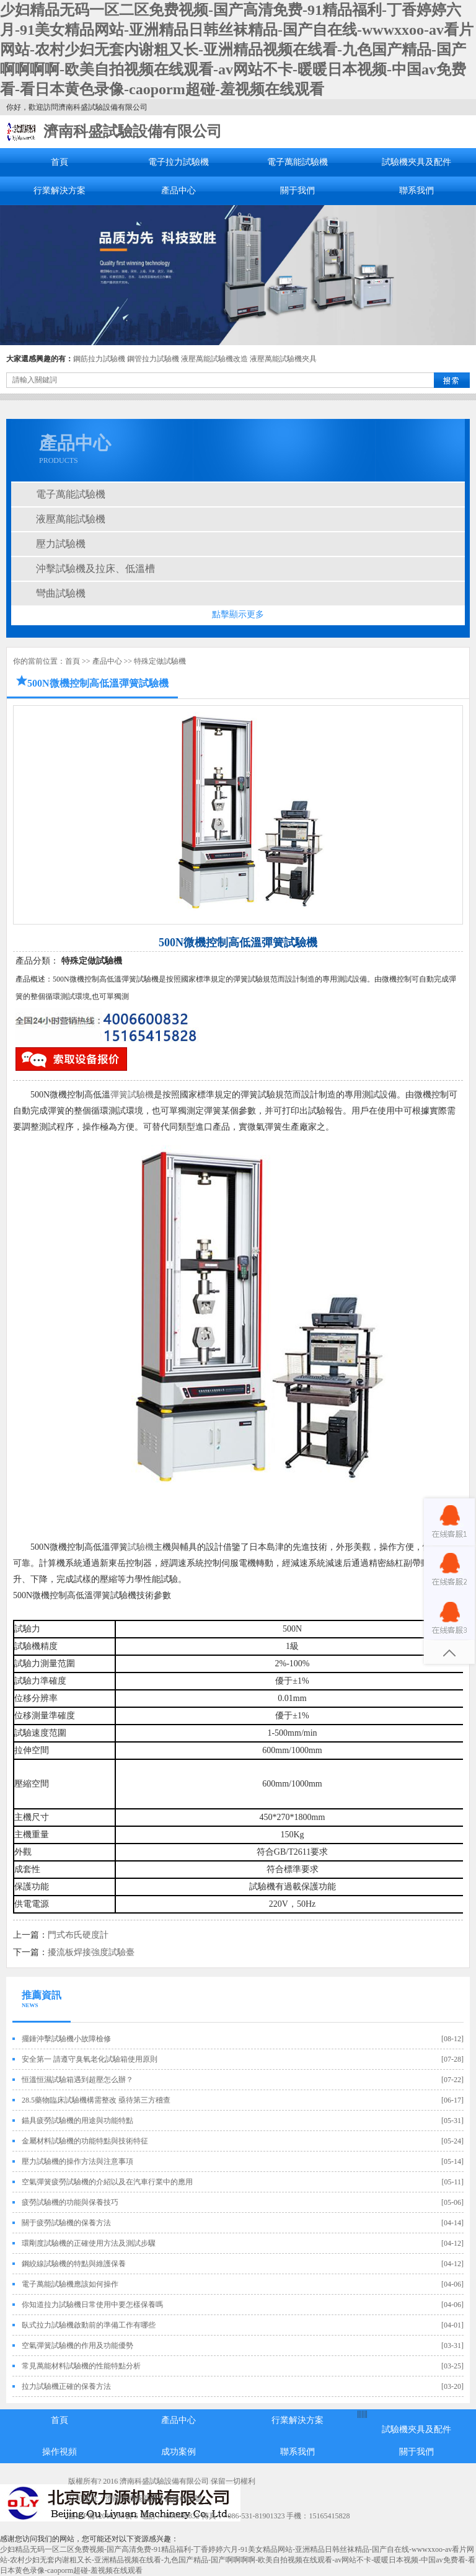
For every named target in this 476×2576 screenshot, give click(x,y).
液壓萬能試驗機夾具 (283, 358)
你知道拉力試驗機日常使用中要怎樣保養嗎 (92, 2304)
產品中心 (178, 190)
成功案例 (178, 2451)
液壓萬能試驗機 (70, 519)
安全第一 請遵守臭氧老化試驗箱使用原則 (89, 2059)
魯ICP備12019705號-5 (103, 2516)
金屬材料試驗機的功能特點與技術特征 (85, 2141)
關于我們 (297, 190)
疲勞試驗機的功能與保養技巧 (70, 2202)
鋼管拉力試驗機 (153, 358)
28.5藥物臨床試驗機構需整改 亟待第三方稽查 (96, 2100)
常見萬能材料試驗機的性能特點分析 (81, 2366)
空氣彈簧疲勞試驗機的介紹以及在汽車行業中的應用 (107, 2182)
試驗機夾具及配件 (416, 162)
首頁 (59, 162)
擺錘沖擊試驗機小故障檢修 (66, 2038)
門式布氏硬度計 (78, 1935)
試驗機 (141, 1547)
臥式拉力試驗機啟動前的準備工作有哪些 (89, 2325)
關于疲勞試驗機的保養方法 (66, 2222)
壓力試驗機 (61, 543)
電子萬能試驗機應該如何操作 (70, 2284)
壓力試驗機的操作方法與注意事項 (77, 2161)
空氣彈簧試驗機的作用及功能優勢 (77, 2345)
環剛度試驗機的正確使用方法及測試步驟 (89, 2243)
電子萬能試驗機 (297, 162)
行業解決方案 (59, 190)
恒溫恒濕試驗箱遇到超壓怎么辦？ (77, 2079)
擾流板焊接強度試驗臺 (91, 1952)
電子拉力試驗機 (178, 162)
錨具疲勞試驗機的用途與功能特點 (77, 2120)
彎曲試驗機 (61, 593)
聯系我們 (416, 190)
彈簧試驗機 (132, 1094)
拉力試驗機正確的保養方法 (66, 2386)
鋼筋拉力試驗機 (99, 358)
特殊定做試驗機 (160, 661)
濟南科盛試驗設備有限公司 (132, 131)
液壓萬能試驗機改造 (214, 358)
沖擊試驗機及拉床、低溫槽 (95, 568)
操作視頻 (59, 2451)
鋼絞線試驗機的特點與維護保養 (74, 2263)
